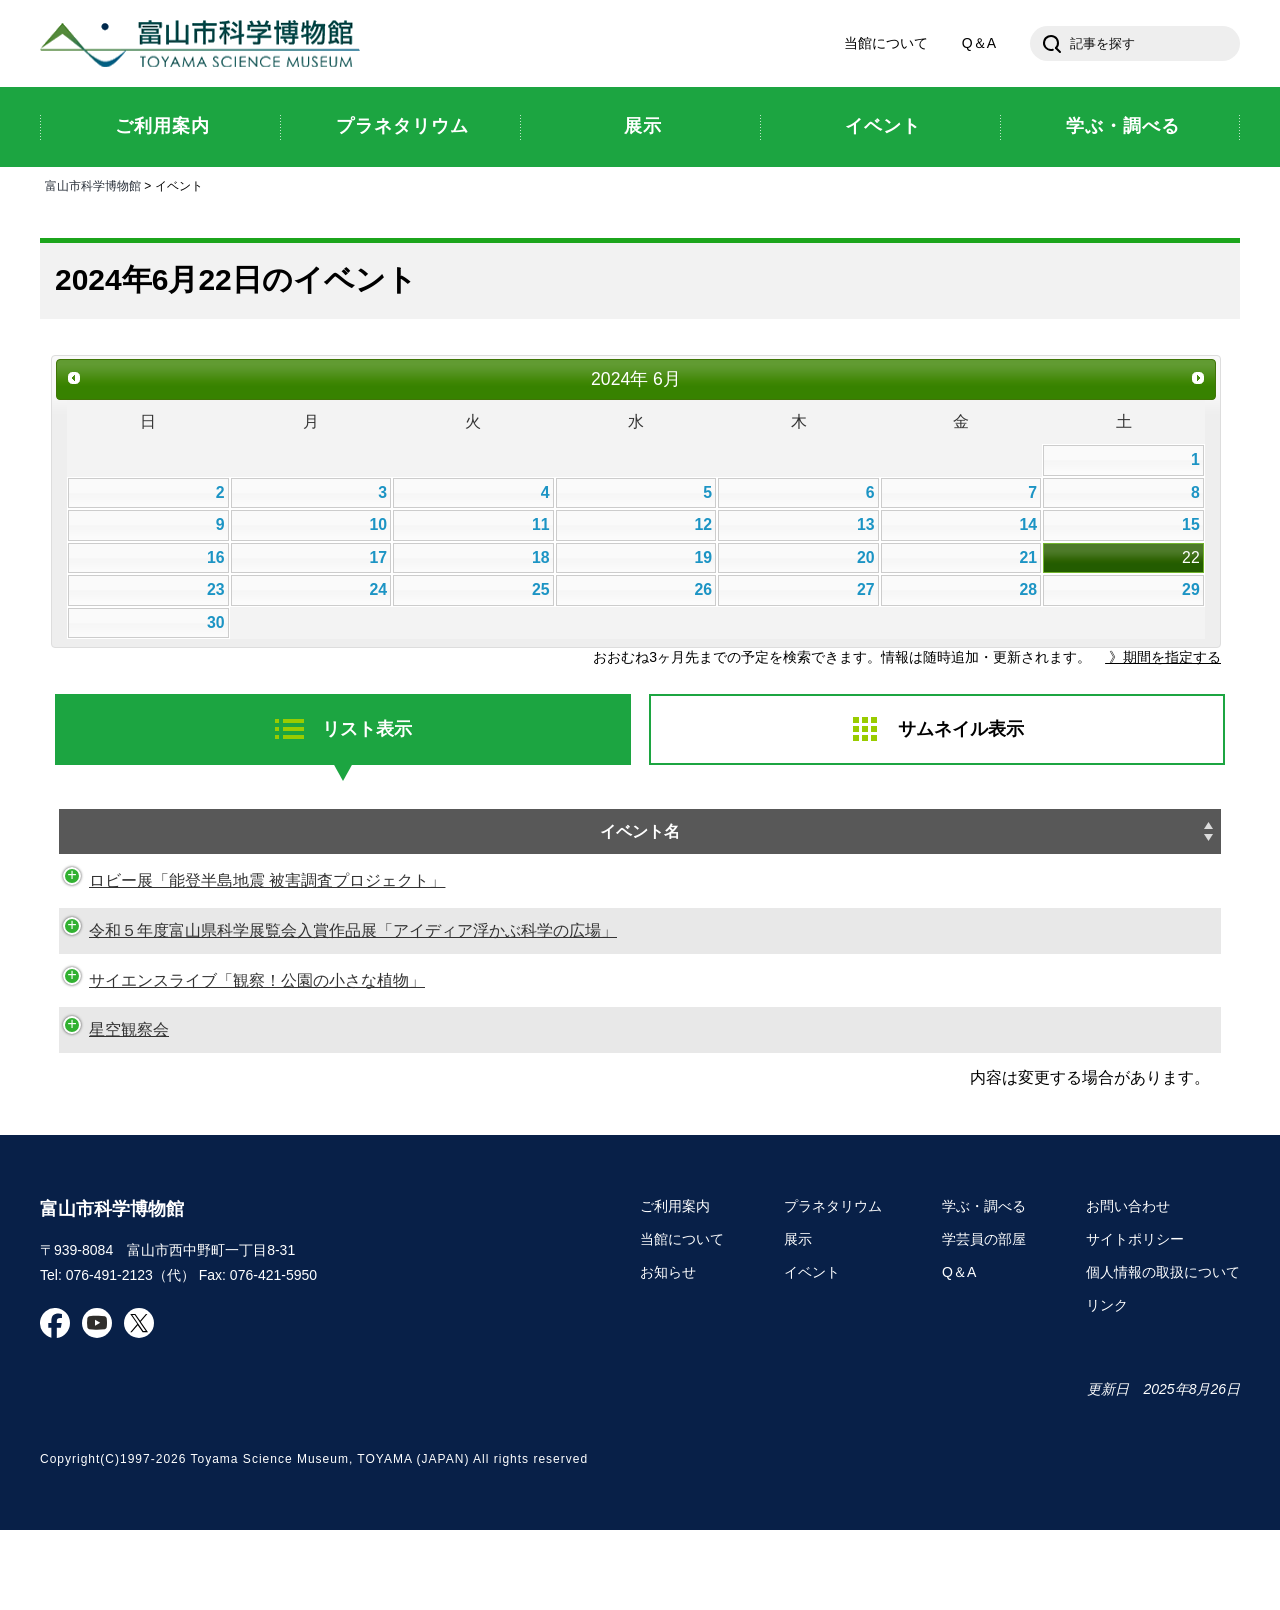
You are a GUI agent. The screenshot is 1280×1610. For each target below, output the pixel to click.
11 (541, 525)
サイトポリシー (1135, 1320)
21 (1029, 558)
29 (1191, 590)
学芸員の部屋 (984, 1320)
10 (378, 525)
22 (1191, 558)
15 (1191, 525)
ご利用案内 (675, 1287)
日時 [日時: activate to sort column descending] (820, 834)
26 (703, 590)
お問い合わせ (1128, 1287)
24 (378, 590)
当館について (886, 44)
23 (216, 590)
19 (703, 558)
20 (866, 558)
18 (541, 558)
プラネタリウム (833, 1287)
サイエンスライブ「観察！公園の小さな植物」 (237, 1034)
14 (1029, 525)
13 (866, 525)
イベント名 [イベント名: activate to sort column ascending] (322, 834)
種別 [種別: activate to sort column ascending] (1173, 834)
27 (866, 590)
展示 (798, 1320)
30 (216, 623)
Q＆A (979, 44)
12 (703, 525)
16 (216, 558)
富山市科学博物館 (205, 44)
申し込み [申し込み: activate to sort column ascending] (1088, 847)
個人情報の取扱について (1163, 1353)
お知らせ (668, 1353)
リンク (1107, 1385)
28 (1029, 590)
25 (541, 590)
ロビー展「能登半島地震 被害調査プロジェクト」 (247, 910)
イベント (812, 1353)
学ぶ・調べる (984, 1287)
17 (378, 558)
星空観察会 (109, 1110)
